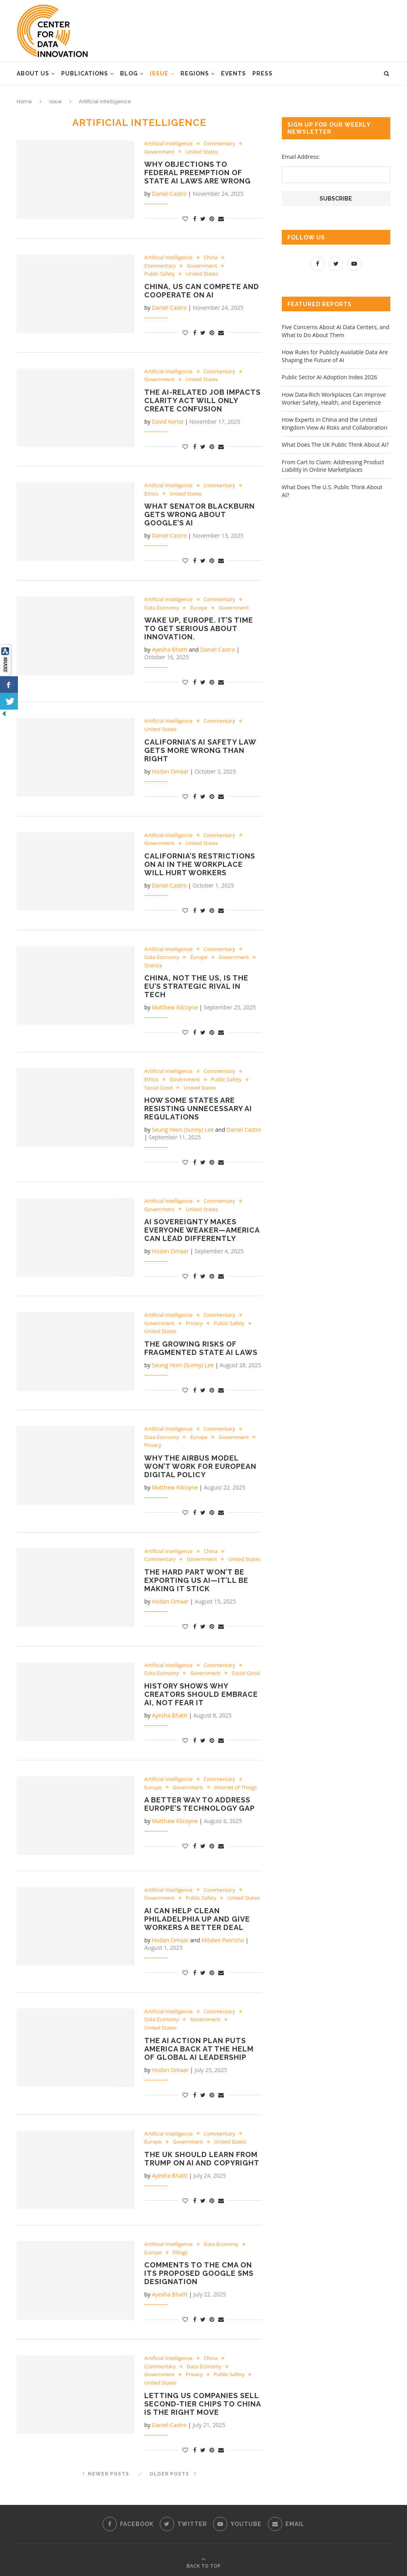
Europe (199, 608)
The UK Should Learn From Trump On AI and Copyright (202, 2158)
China (211, 258)
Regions (194, 73)
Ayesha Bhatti (169, 650)
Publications (84, 73)
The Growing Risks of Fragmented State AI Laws (201, 1348)
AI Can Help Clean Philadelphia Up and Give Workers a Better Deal (197, 1919)
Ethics (151, 494)
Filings (180, 2253)
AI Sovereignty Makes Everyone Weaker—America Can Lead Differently (202, 1230)
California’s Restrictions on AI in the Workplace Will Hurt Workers (199, 864)
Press (262, 73)
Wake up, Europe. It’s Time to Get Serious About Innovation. (198, 628)
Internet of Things (235, 1788)
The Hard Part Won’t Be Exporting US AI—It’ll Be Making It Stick (196, 1580)
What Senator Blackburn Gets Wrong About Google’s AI (199, 514)
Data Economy (161, 608)
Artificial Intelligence (168, 144)
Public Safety (159, 274)
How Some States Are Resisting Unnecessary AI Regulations (198, 1108)
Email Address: (301, 156)
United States (202, 152)
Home (24, 101)
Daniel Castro (169, 193)
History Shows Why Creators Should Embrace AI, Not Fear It (201, 1694)
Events (233, 73)
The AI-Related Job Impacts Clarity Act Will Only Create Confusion (202, 400)
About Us (33, 73)
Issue (159, 73)
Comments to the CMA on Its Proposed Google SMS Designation (199, 2273)
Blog (129, 73)
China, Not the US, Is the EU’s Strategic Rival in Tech (196, 986)
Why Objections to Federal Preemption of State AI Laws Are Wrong (197, 172)
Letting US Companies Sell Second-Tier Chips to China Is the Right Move (202, 2403)
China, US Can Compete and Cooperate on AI (201, 290)
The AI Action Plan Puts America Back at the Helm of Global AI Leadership (199, 2048)
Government (159, 152)
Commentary (219, 144)
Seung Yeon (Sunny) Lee (183, 1129)
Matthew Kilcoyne (175, 1007)
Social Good (158, 1088)
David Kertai (167, 421)
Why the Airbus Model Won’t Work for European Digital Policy (200, 1466)
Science (153, 966)
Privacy (194, 1323)
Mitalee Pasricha (223, 1940)
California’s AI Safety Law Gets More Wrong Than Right (200, 750)
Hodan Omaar (170, 771)
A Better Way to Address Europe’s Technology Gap (199, 1804)
